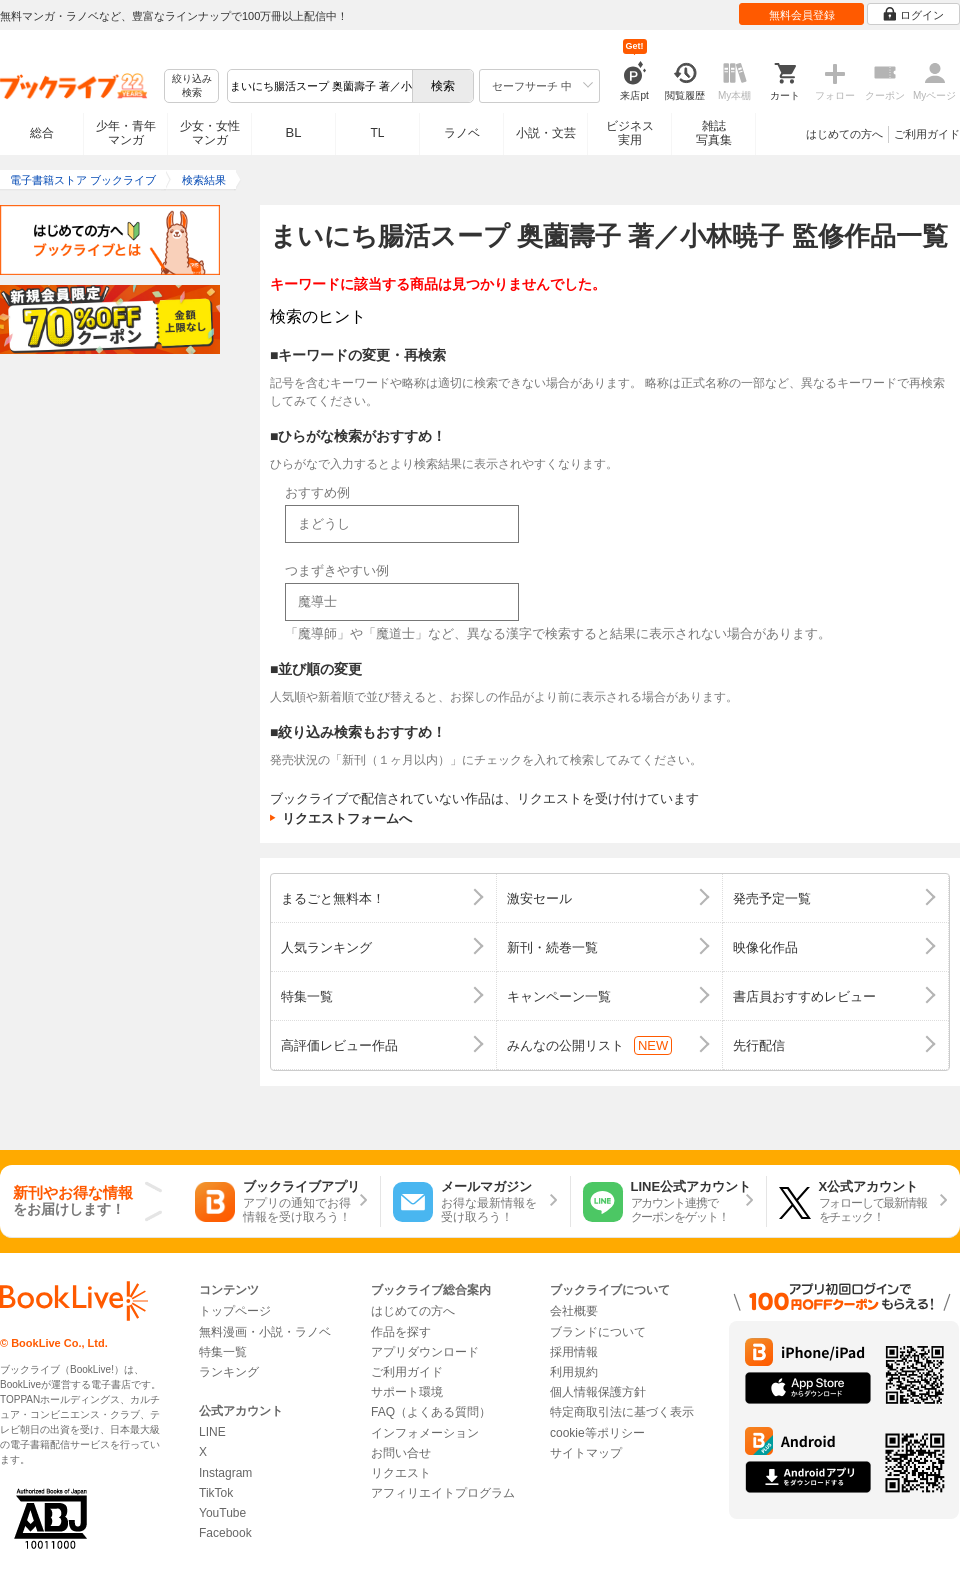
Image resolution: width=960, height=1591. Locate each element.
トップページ (235, 1311)
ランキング (229, 1372)
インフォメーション (425, 1433)
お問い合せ (401, 1453)
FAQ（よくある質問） (431, 1412)
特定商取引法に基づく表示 (622, 1412)
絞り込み (192, 86)
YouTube (222, 1513)
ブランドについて (598, 1332)
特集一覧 (223, 1352)
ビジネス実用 (630, 133)
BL (294, 132)
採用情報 (574, 1352)
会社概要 (574, 1311)
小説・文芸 (546, 133)
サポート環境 (407, 1392)
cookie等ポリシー (597, 1433)
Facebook (225, 1533)
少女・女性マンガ (210, 133)
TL (377, 133)
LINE (212, 1432)
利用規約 (574, 1372)
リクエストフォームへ (347, 818)
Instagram (225, 1473)
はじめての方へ (844, 134)
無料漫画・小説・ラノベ (265, 1332)
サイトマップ (586, 1453)
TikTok (216, 1493)
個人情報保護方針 (598, 1392)
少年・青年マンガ (126, 133)
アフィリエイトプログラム (443, 1493)
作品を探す (401, 1332)
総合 (42, 133)
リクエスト (401, 1473)
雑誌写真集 (714, 133)
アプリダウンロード (425, 1352)
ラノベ (462, 133)
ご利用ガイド (927, 134)
